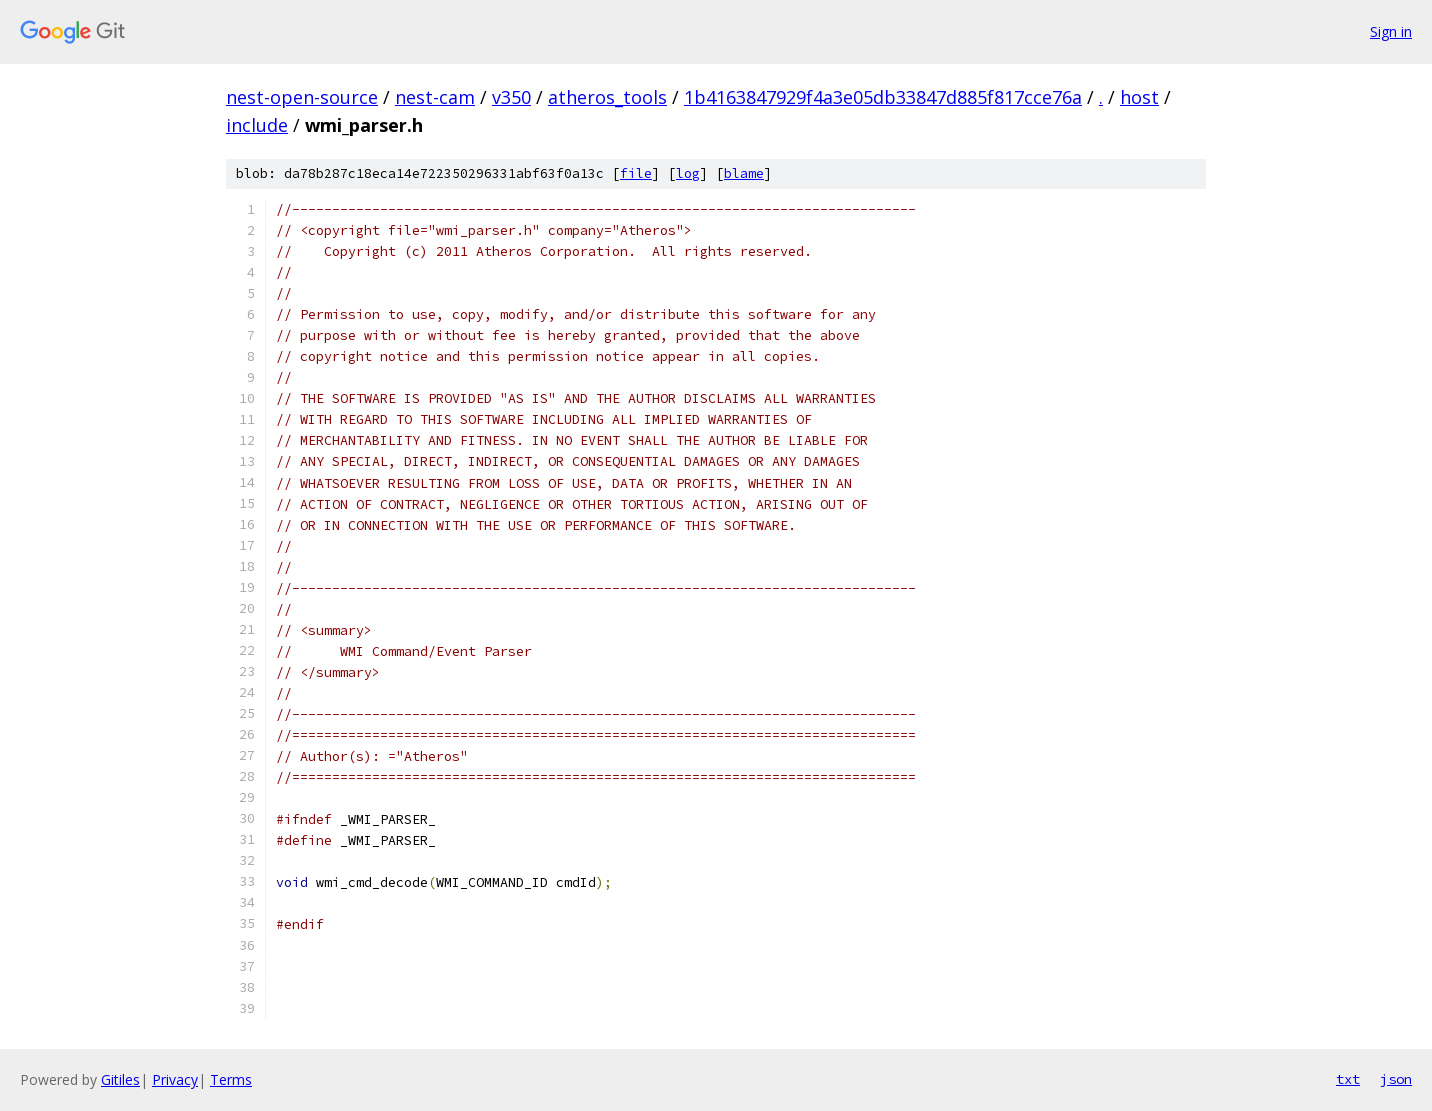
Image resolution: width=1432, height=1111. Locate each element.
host (1139, 97)
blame (744, 173)
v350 (511, 97)
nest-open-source (302, 97)
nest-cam (435, 97)
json (1396, 1079)
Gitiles (120, 1079)
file (636, 173)
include (257, 125)
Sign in (1391, 31)
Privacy (175, 1079)
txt (1348, 1079)
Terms (231, 1079)
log (688, 173)
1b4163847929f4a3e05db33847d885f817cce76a (883, 97)
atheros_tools (607, 97)
